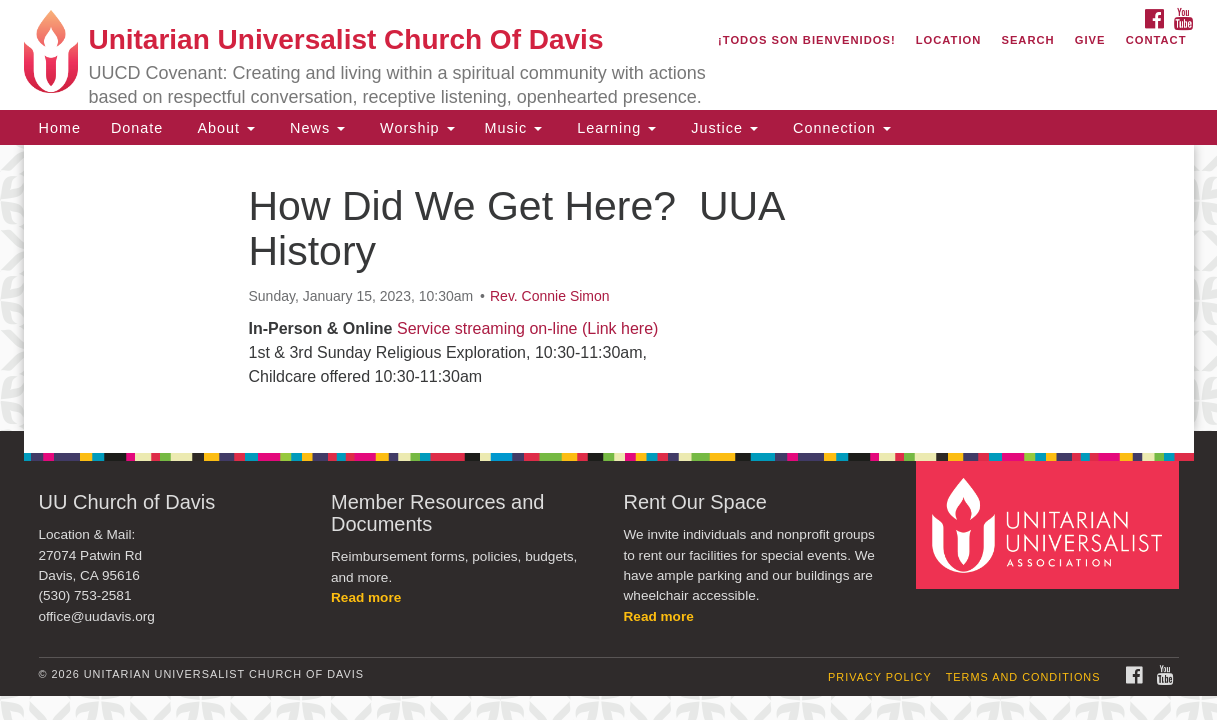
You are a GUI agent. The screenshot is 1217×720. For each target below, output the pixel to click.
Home (60, 128)
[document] (608, 288)
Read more (366, 597)
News (315, 128)
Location (949, 40)
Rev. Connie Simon (550, 296)
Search (1027, 40)
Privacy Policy (880, 677)
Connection (839, 128)
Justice (722, 128)
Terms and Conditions (1023, 677)
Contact (1156, 40)
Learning (614, 128)
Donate (137, 128)
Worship (415, 128)
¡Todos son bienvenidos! (807, 40)
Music (514, 128)
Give (1090, 40)
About (224, 128)
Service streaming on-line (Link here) (527, 328)
